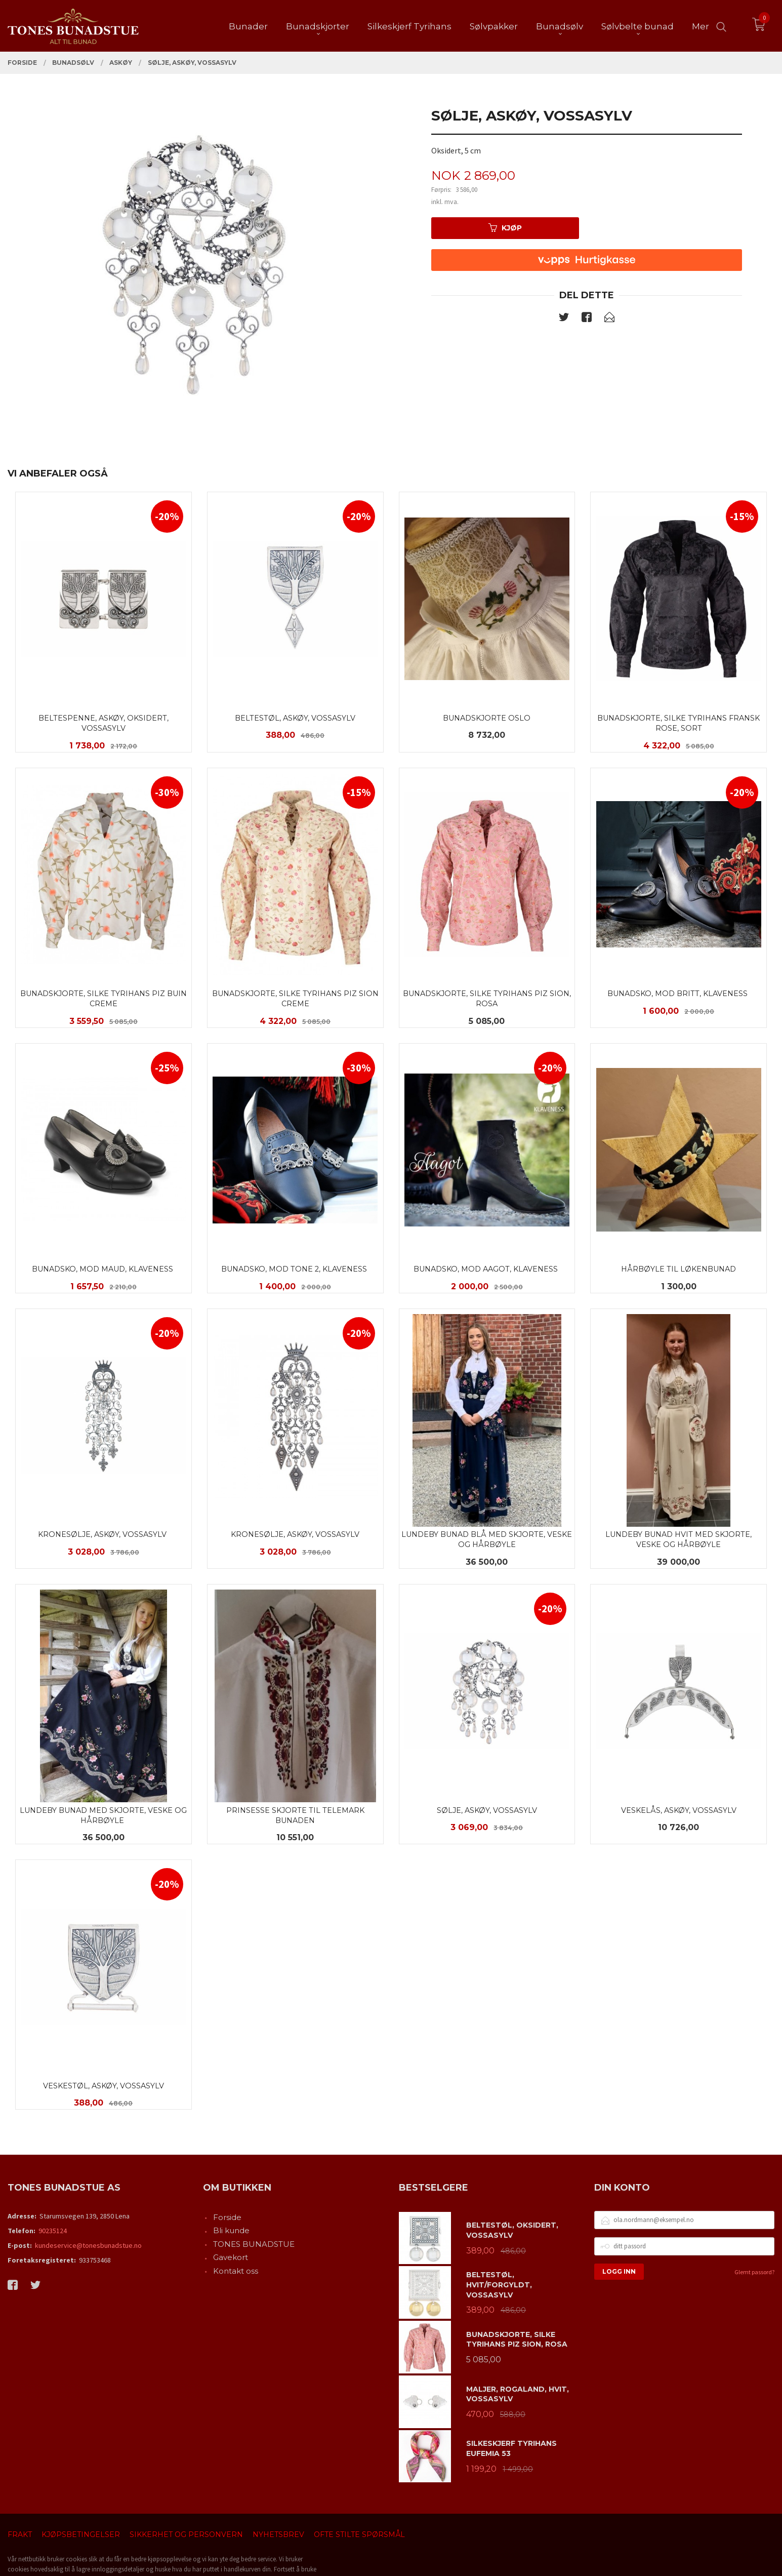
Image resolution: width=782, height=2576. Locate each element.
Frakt (20, 2534)
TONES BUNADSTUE (254, 2244)
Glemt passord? (754, 2272)
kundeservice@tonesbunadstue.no (88, 2245)
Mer (700, 26)
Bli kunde (231, 2230)
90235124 (52, 2230)
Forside (227, 2217)
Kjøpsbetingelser (81, 2534)
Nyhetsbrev (278, 2534)
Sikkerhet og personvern (186, 2534)
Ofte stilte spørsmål (359, 2534)
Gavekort (230, 2257)
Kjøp (505, 227)
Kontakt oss (235, 2271)
